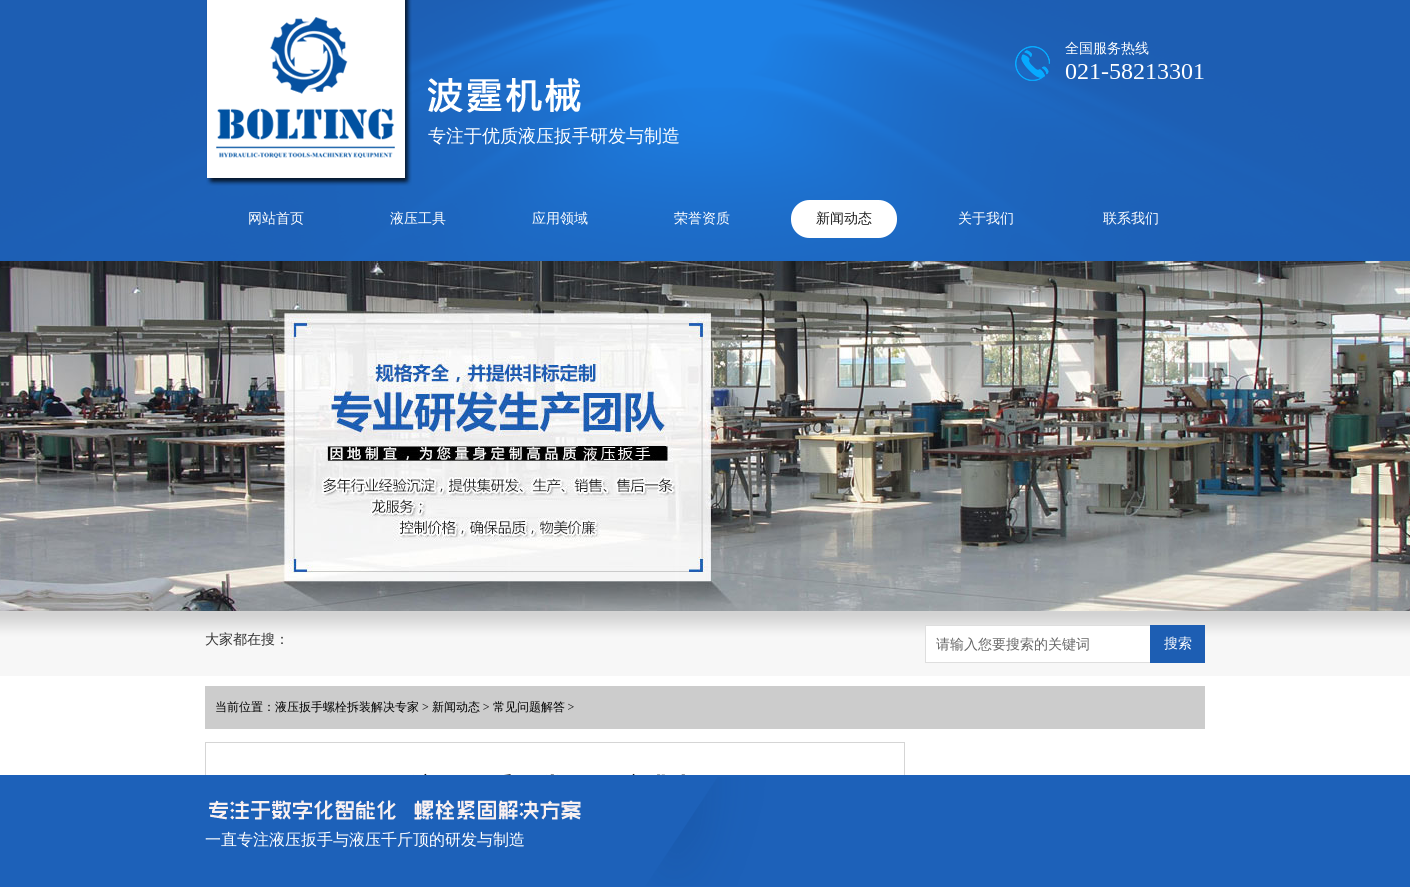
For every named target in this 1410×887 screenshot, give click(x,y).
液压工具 (418, 218)
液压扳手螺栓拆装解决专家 (347, 707)
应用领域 (560, 218)
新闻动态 (844, 218)
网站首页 (276, 218)
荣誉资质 (702, 218)
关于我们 (986, 218)
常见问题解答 (529, 707)
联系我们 (1131, 218)
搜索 (1178, 643)
